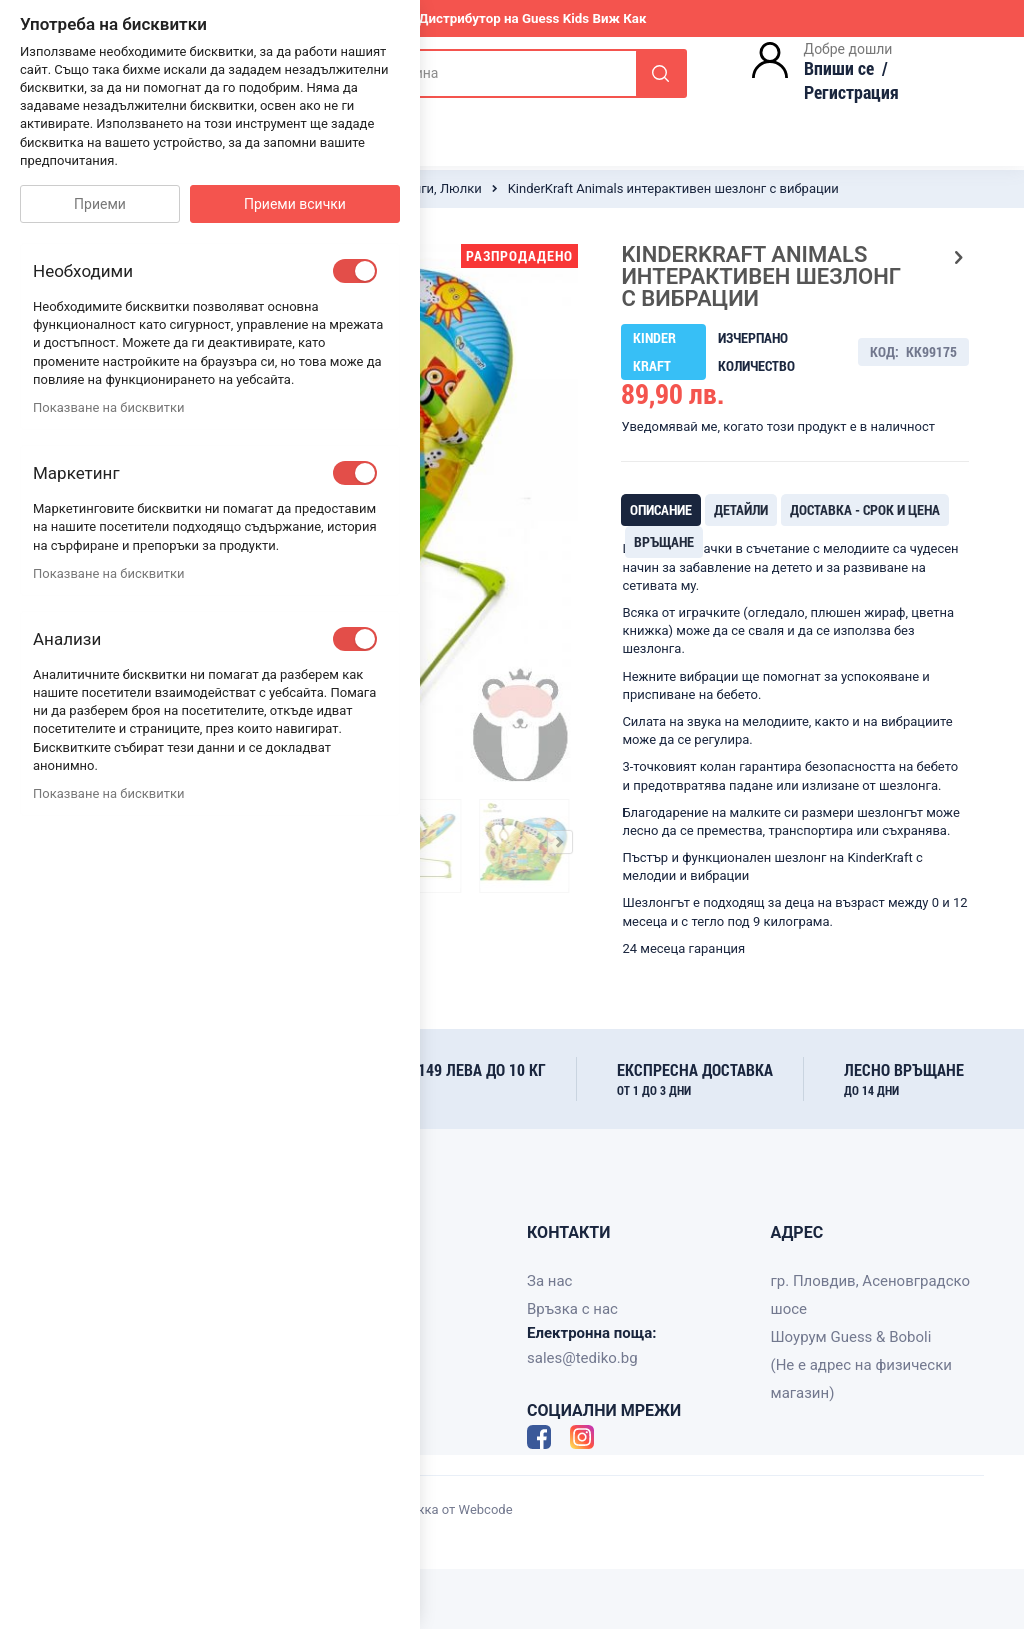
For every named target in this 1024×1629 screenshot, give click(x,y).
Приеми (100, 204)
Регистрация (851, 92)
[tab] (661, 510)
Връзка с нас (572, 1309)
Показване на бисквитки (108, 407)
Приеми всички (295, 204)
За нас (549, 1281)
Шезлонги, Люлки (427, 188)
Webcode (486, 1509)
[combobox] (485, 73)
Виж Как (619, 18)
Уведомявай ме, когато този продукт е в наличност (778, 426)
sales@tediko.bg (582, 1358)
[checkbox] (355, 271)
